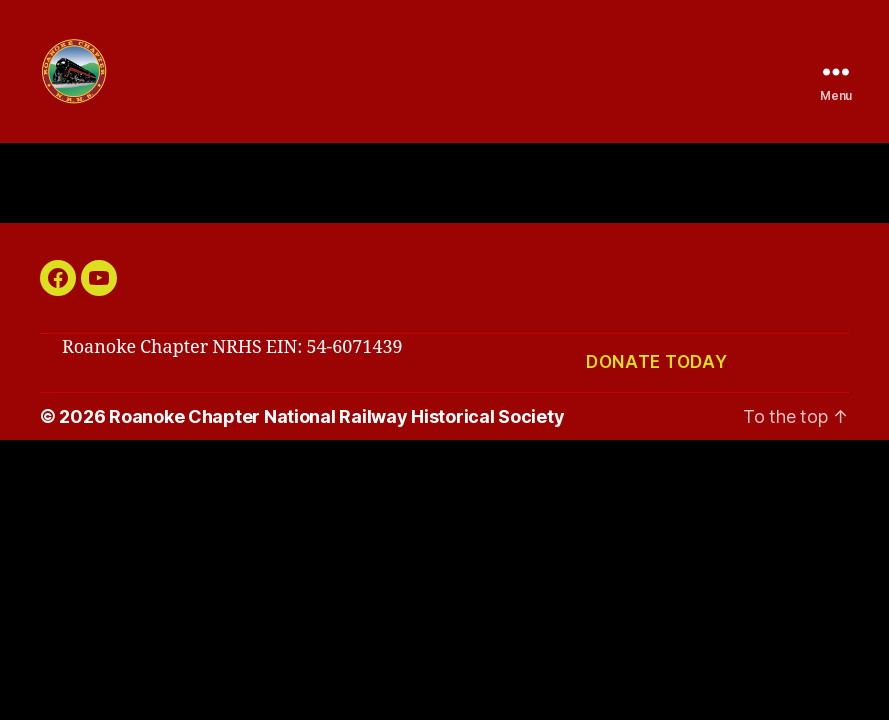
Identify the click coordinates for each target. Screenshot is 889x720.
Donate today (656, 386)
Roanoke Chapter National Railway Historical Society (336, 440)
